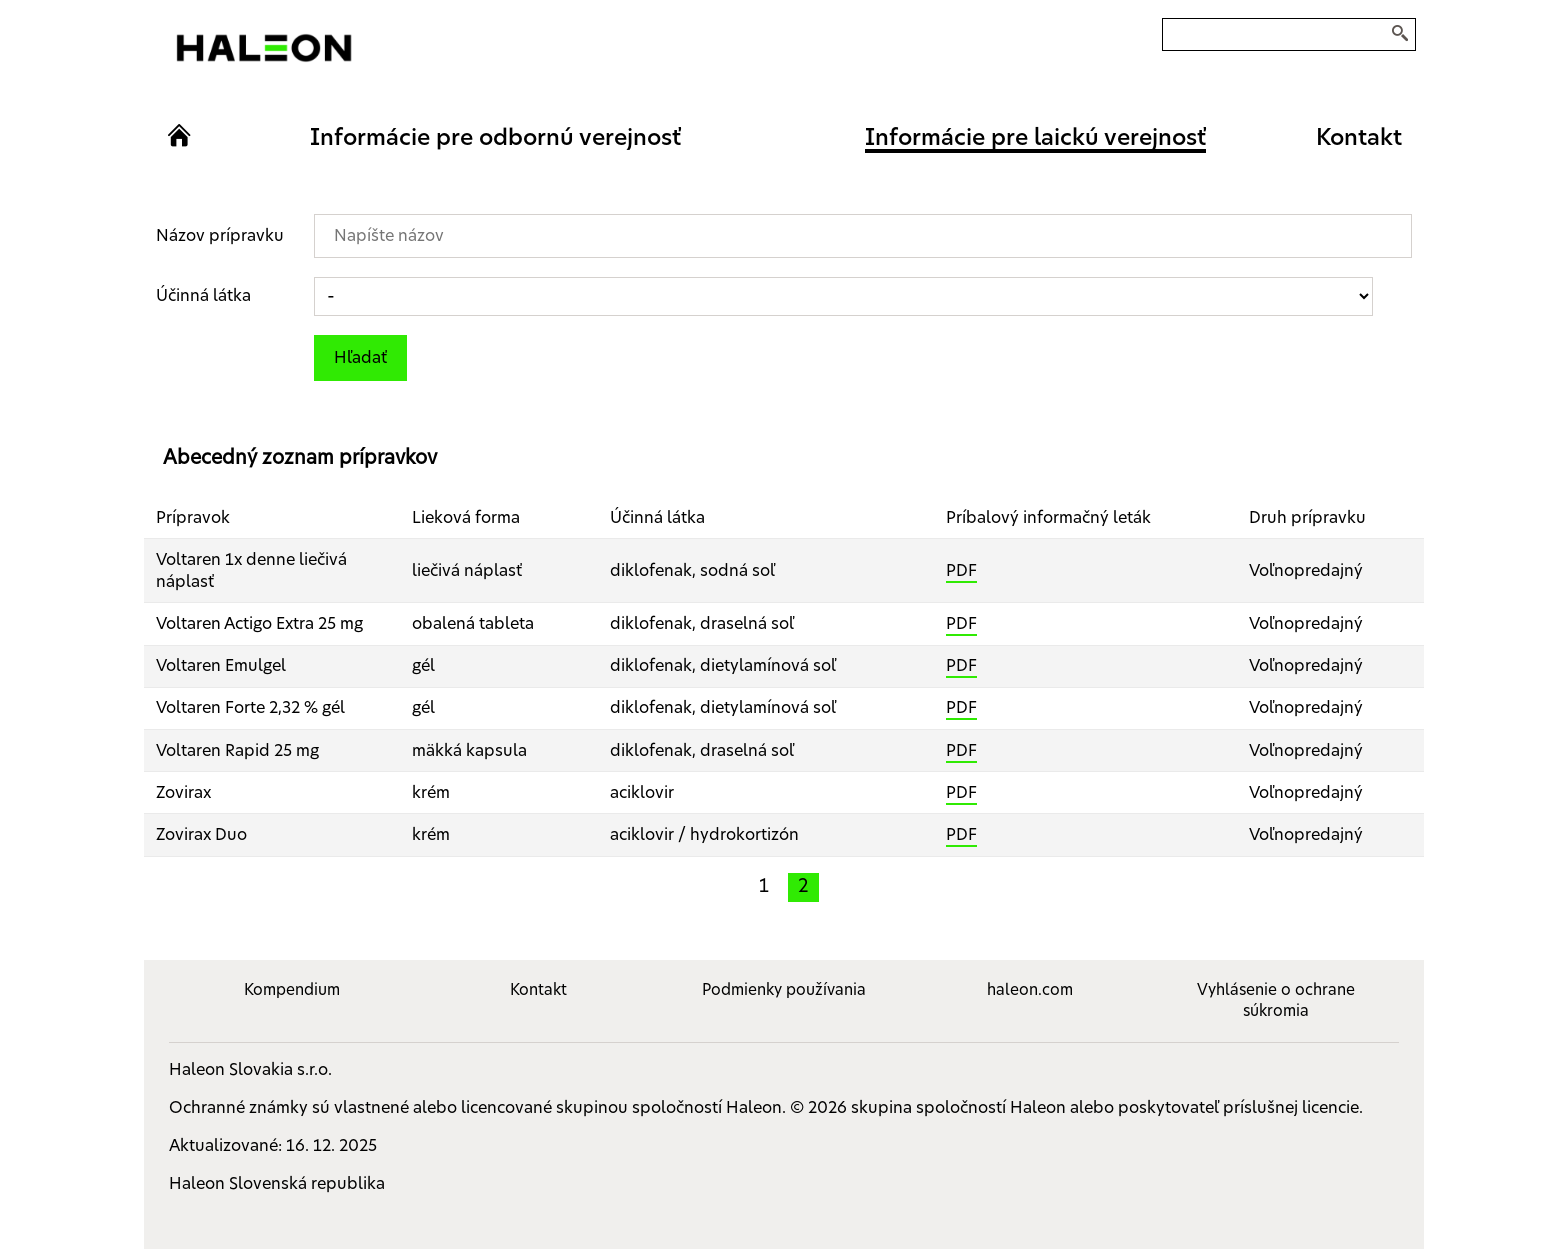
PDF (961, 571)
